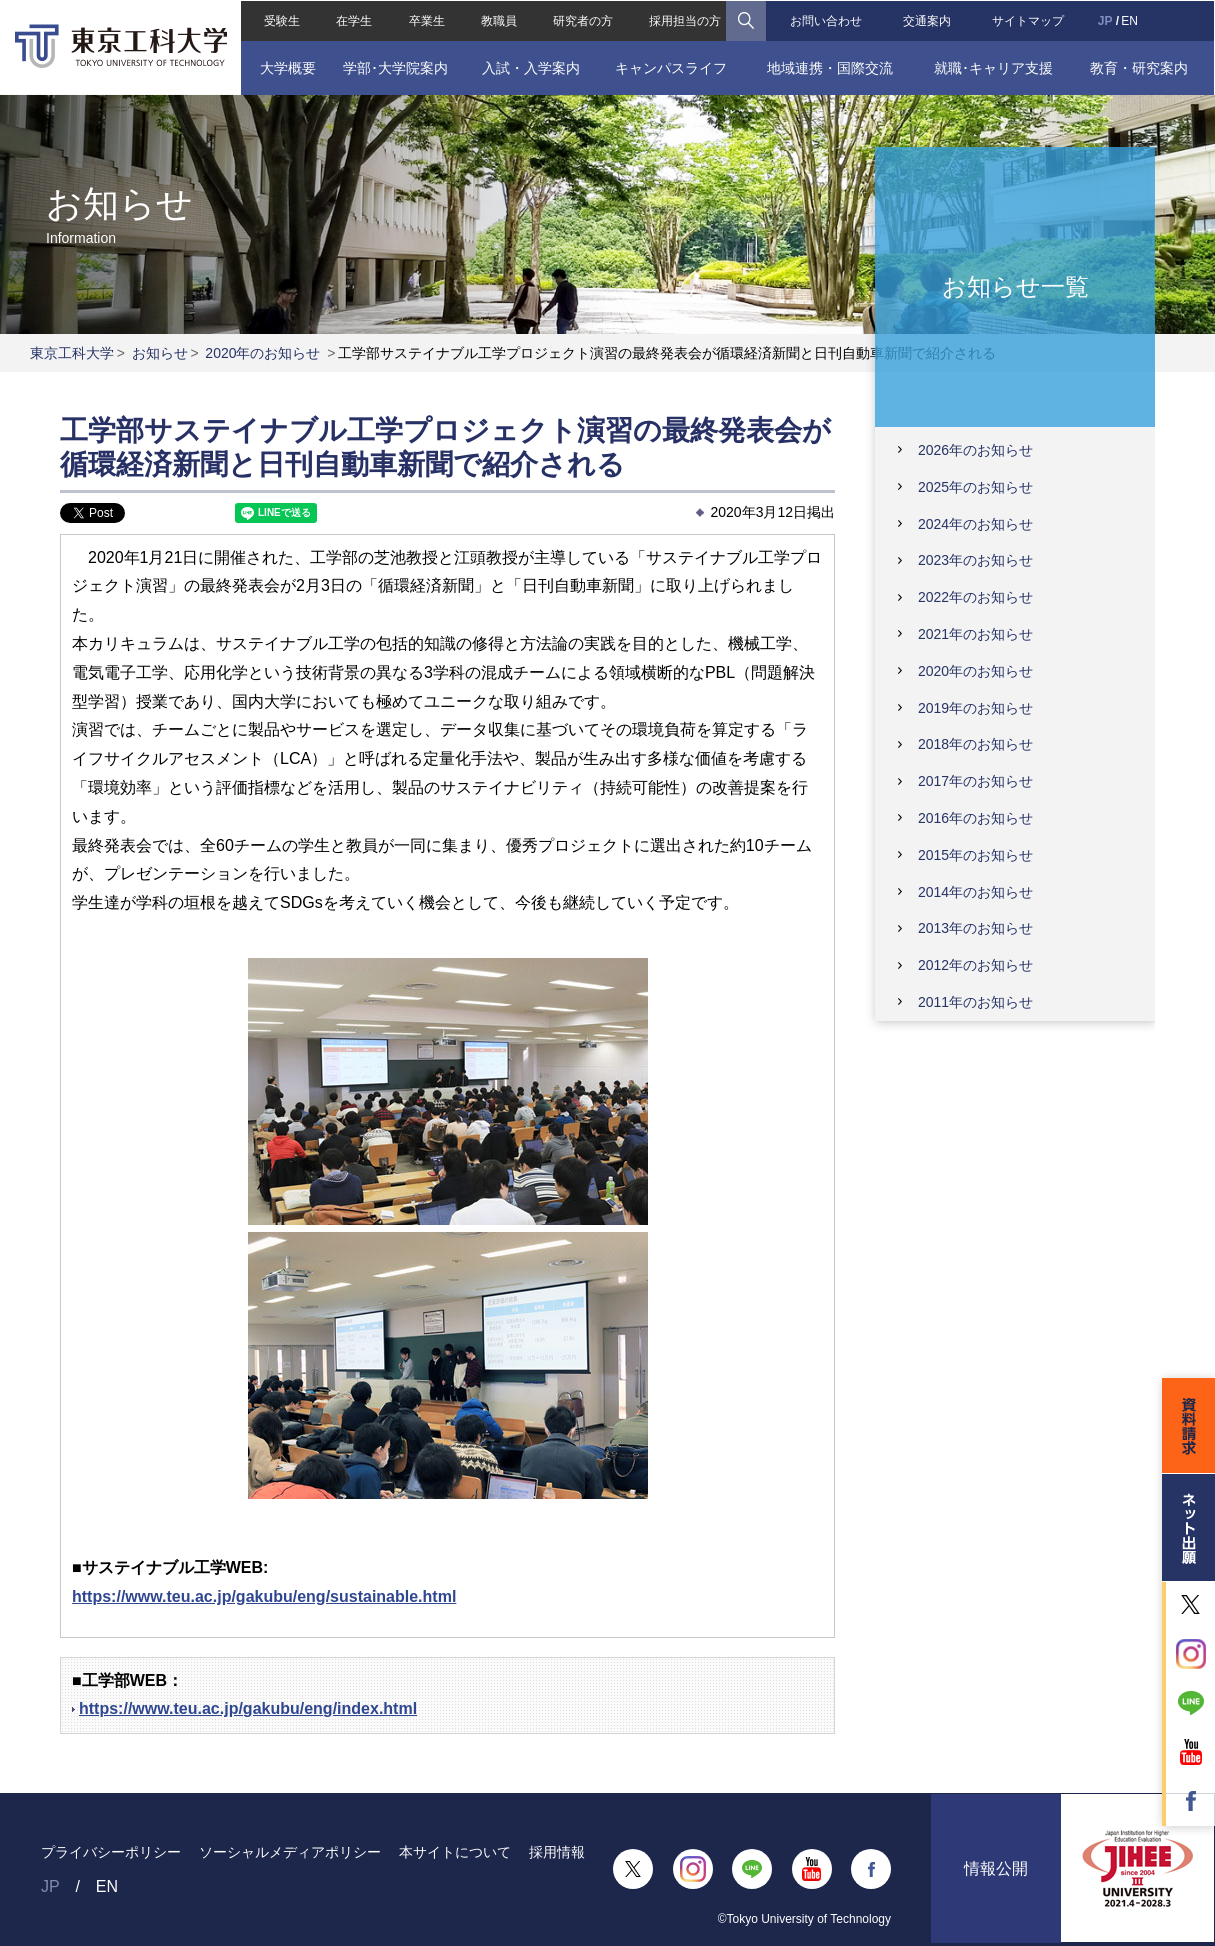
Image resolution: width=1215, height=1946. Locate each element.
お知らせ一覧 (1015, 285)
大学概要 (287, 67)
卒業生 (426, 20)
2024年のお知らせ (975, 524)
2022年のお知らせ (975, 597)
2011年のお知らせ (975, 1002)
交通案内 (927, 20)
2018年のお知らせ (975, 744)
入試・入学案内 (531, 67)
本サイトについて (455, 1852)
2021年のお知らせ (975, 634)
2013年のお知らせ (975, 928)
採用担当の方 (685, 20)
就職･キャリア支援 (994, 67)
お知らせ (160, 353)
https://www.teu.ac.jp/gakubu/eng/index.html (248, 1708)
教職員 (499, 20)
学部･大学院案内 (395, 67)
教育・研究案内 (1139, 67)
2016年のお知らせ (975, 818)
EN (1130, 20)
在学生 (354, 20)
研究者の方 (583, 20)
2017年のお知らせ (975, 781)
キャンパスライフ (671, 67)
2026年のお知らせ (975, 450)
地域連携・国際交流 (830, 67)
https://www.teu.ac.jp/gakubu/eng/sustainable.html (264, 1596)
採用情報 (557, 1852)
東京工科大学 (72, 353)
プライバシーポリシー (111, 1852)
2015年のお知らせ (975, 855)
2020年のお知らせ (262, 353)
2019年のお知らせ (975, 708)
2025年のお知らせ (975, 487)
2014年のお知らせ (975, 892)
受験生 (282, 20)
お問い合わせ (826, 20)
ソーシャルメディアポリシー (290, 1852)
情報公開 (996, 1869)
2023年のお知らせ (975, 560)
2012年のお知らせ (975, 965)
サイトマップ (1028, 20)
